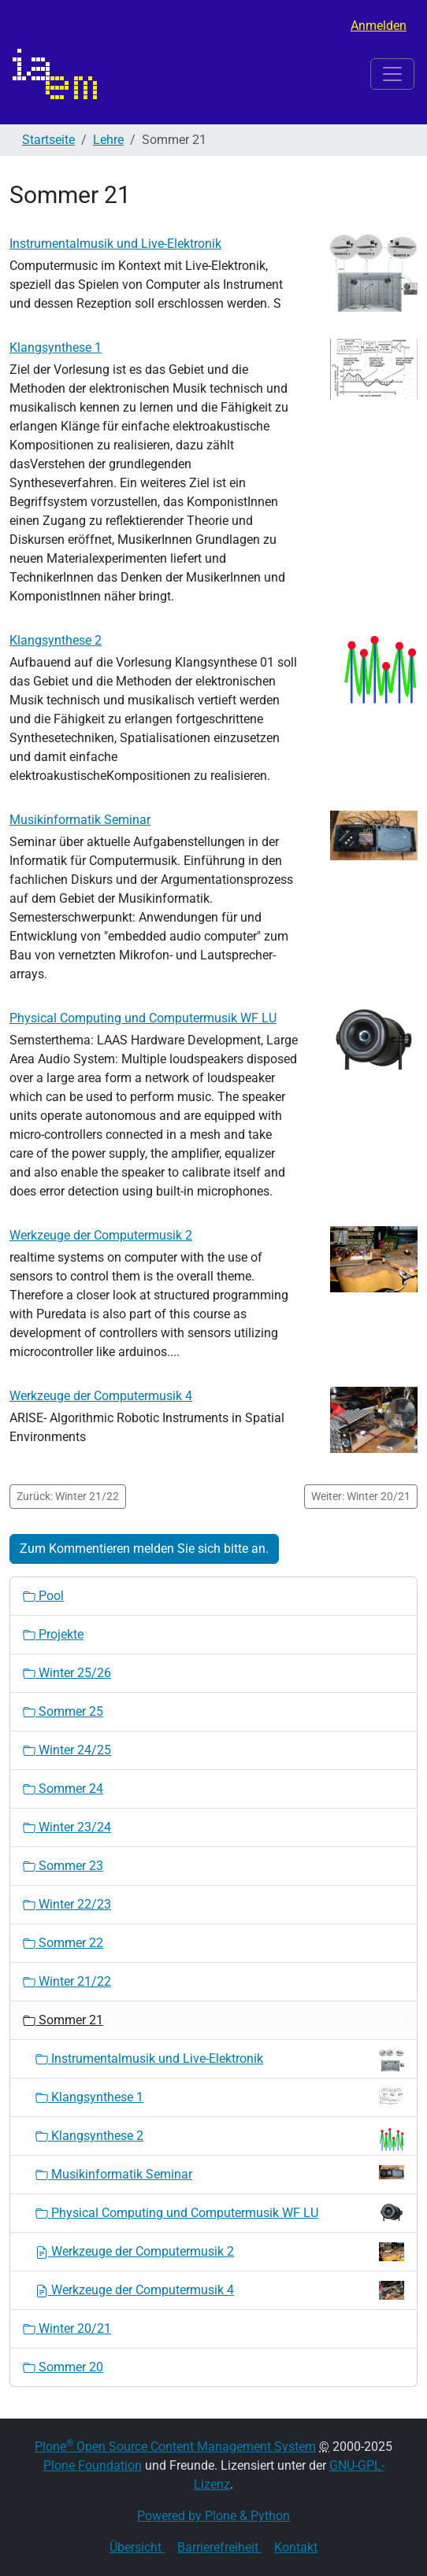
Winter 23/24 (67, 1827)
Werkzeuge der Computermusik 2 (100, 1235)
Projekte (53, 1634)
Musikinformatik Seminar (79, 819)
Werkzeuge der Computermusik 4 (100, 1395)
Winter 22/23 (67, 1904)
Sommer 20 (63, 2367)
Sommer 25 (63, 1711)
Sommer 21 (63, 2019)
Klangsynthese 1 (55, 347)
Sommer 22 (63, 1942)
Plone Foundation (92, 2465)
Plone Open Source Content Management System (175, 2446)
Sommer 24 (63, 1788)
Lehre (108, 139)
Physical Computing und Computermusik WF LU (143, 1018)
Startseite (48, 139)
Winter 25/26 (67, 1672)
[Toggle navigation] (392, 74)
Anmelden (379, 25)
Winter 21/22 (67, 1981)
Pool (43, 1595)
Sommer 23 (63, 1865)
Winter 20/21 (67, 2328)
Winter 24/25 (67, 1750)
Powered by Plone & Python (213, 2515)
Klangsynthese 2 (55, 640)
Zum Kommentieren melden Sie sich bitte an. (144, 1548)
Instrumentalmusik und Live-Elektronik (115, 243)
